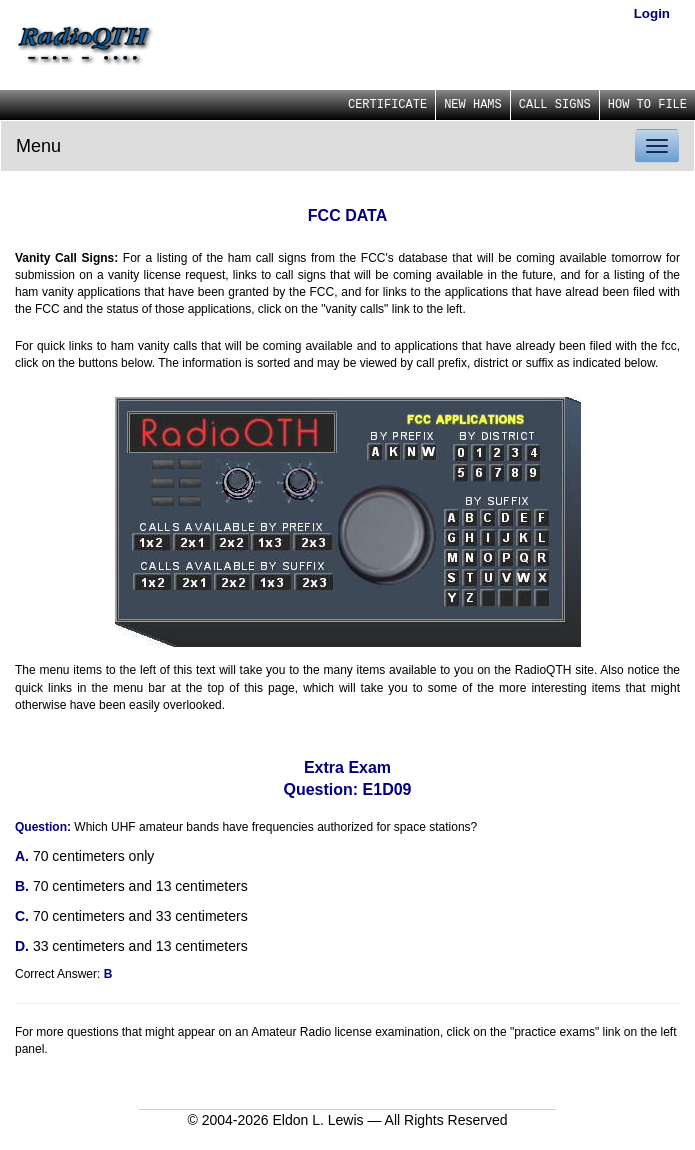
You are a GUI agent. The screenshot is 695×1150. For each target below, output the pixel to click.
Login (652, 13)
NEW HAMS (473, 105)
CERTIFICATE (387, 105)
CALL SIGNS (555, 105)
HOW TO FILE (647, 105)
